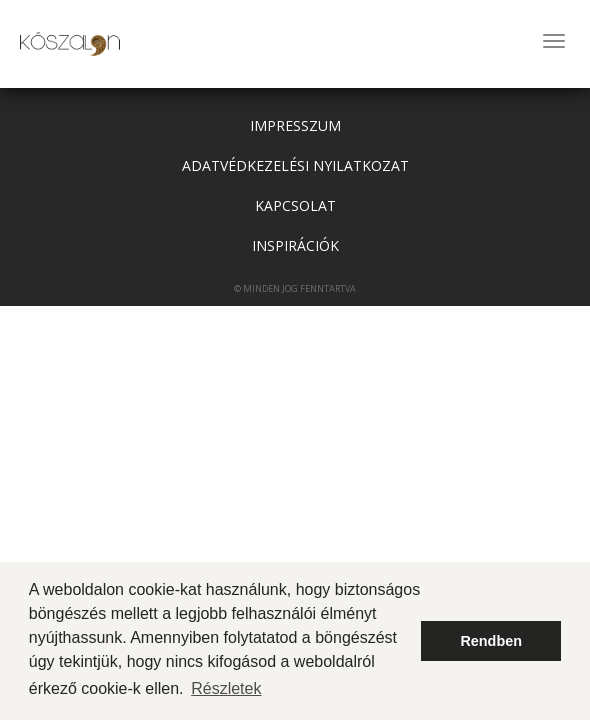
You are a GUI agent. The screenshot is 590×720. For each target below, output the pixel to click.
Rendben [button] (491, 641)
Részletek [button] (226, 688)
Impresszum (295, 125)
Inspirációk (295, 245)
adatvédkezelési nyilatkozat (295, 165)
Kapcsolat (295, 205)
